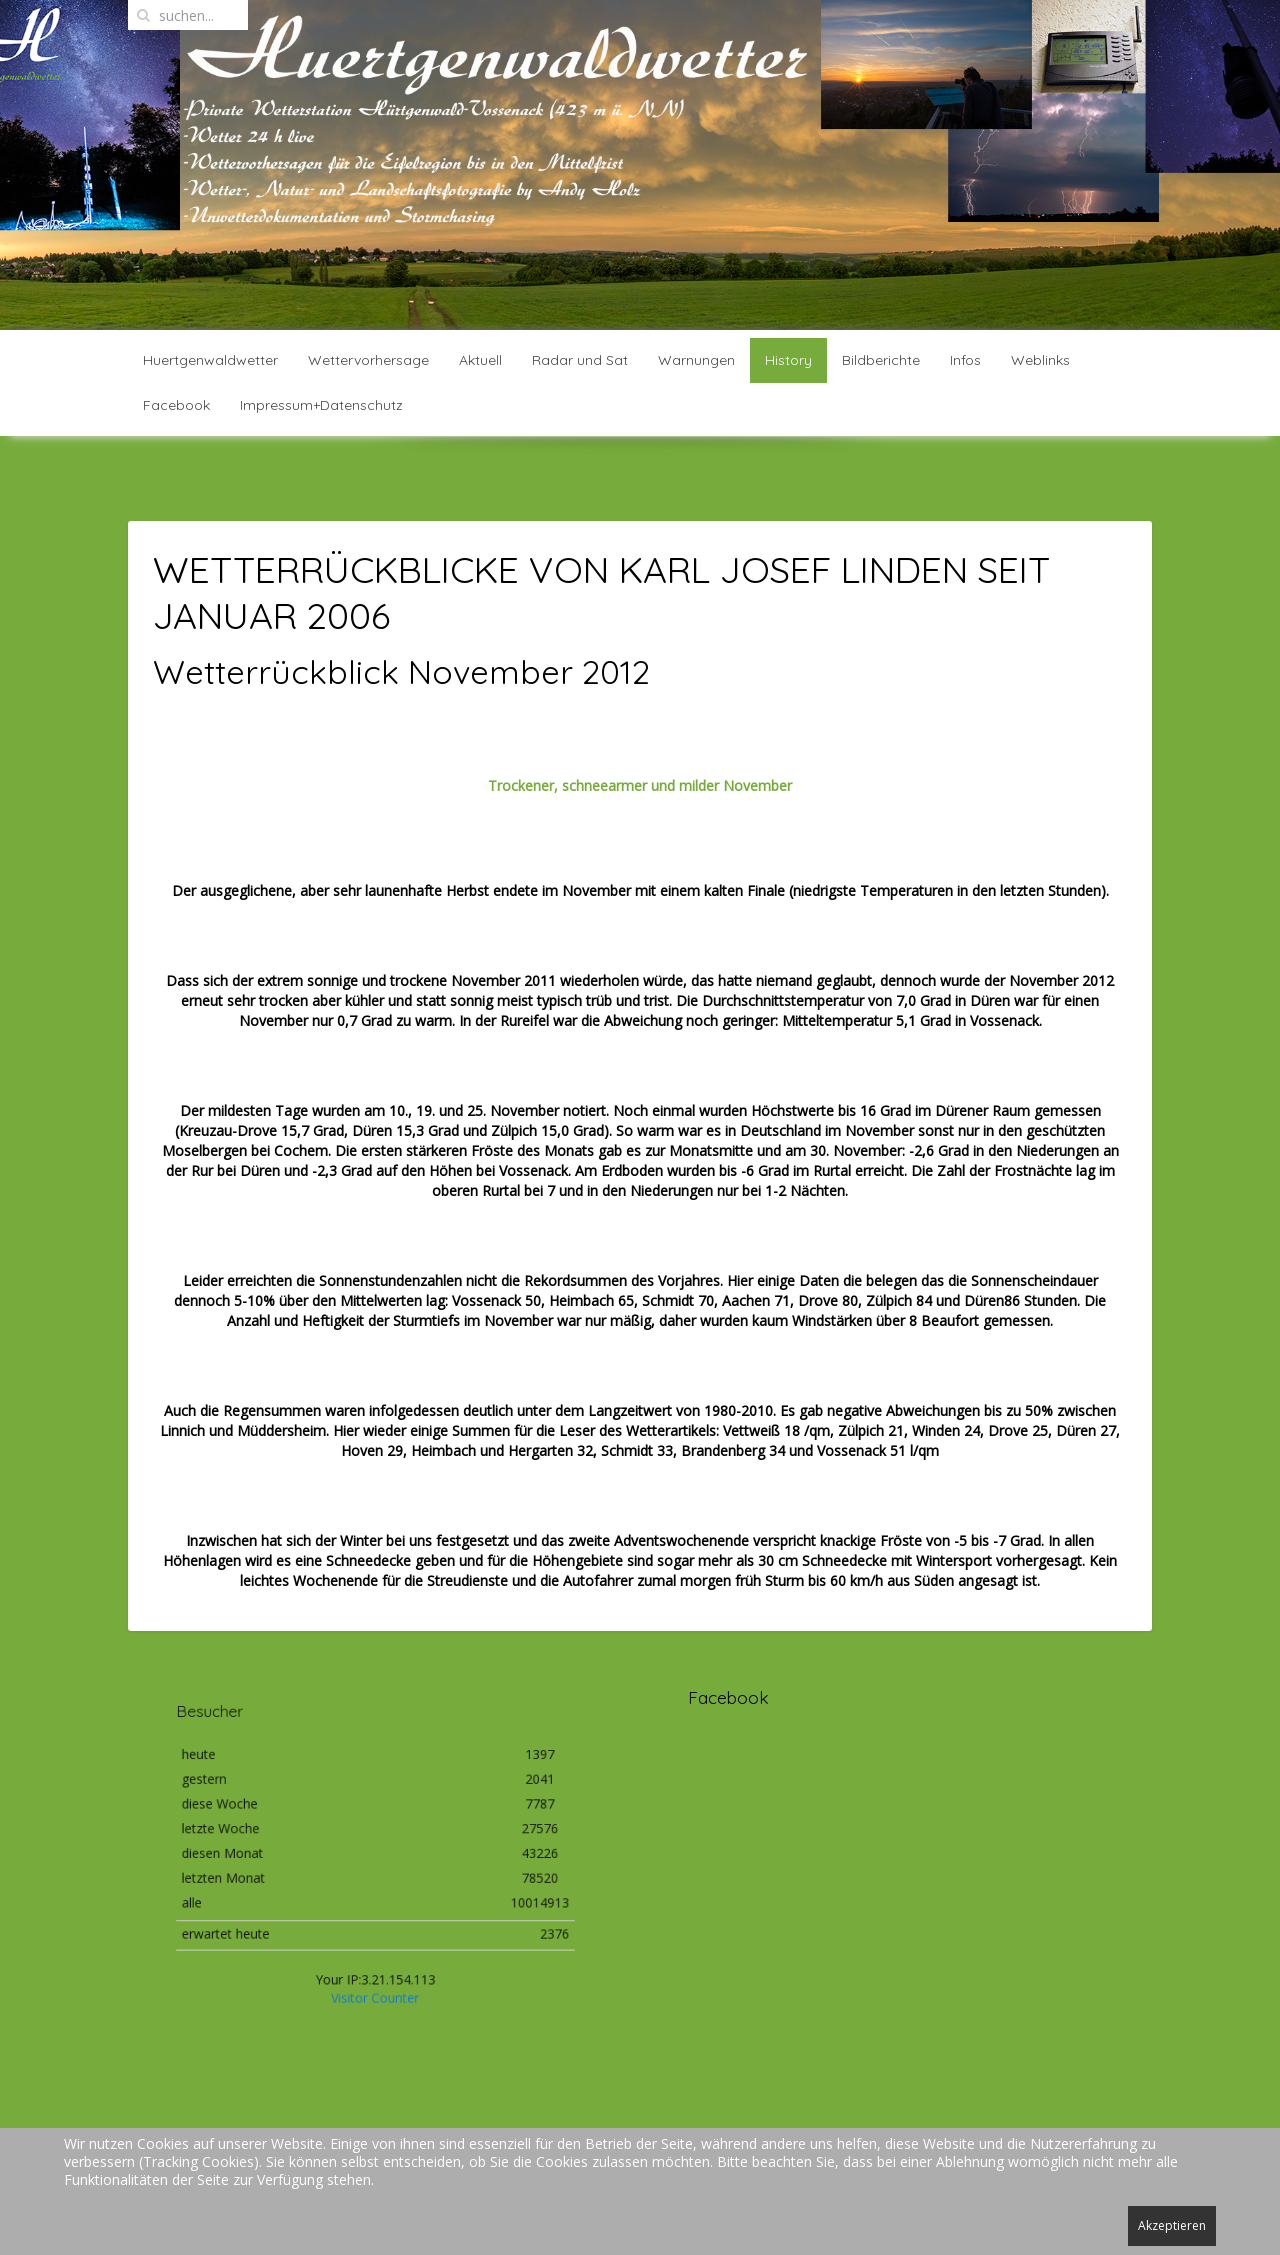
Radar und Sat (580, 360)
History (788, 360)
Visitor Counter (375, 1976)
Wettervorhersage (368, 360)
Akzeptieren (1172, 2225)
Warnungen (696, 360)
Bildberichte (881, 360)
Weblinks (1040, 360)
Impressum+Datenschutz (321, 405)
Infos (965, 360)
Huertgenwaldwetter (210, 360)
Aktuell (480, 360)
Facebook (176, 405)
